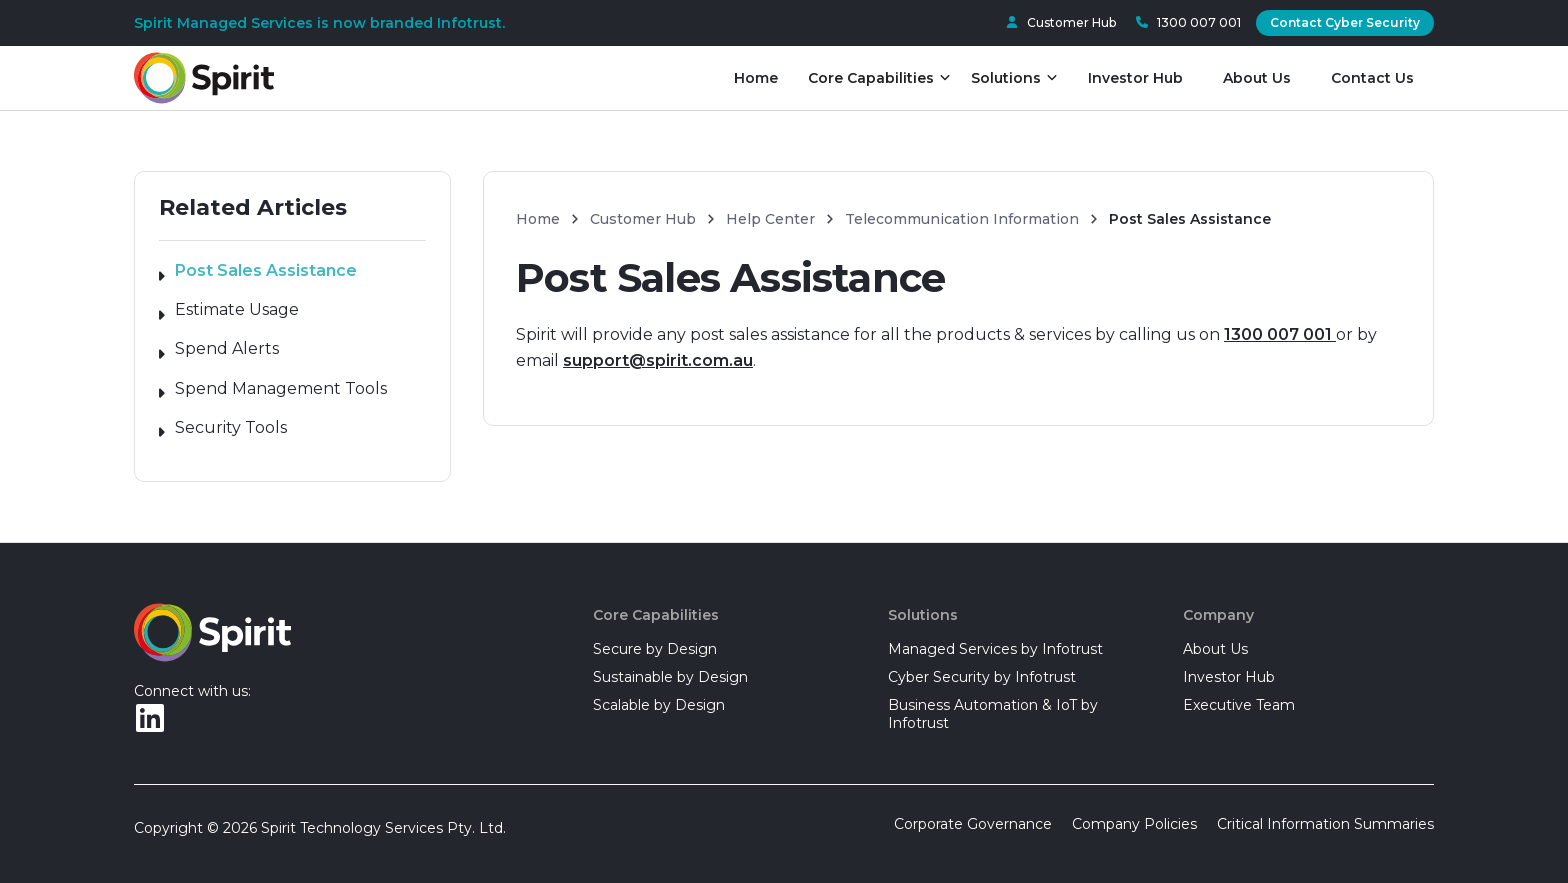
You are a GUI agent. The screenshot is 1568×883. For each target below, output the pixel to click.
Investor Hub (1135, 78)
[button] (879, 78)
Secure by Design (655, 649)
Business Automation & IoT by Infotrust (993, 714)
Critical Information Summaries (1325, 824)
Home (756, 78)
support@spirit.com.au (658, 360)
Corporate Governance (973, 824)
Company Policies (1134, 824)
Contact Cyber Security (1345, 22)
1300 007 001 (1280, 334)
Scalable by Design (659, 705)
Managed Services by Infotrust (995, 649)
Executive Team (1239, 705)
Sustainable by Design (670, 677)
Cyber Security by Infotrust (982, 677)
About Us (1257, 78)
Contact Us (1372, 78)
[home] (204, 78)
